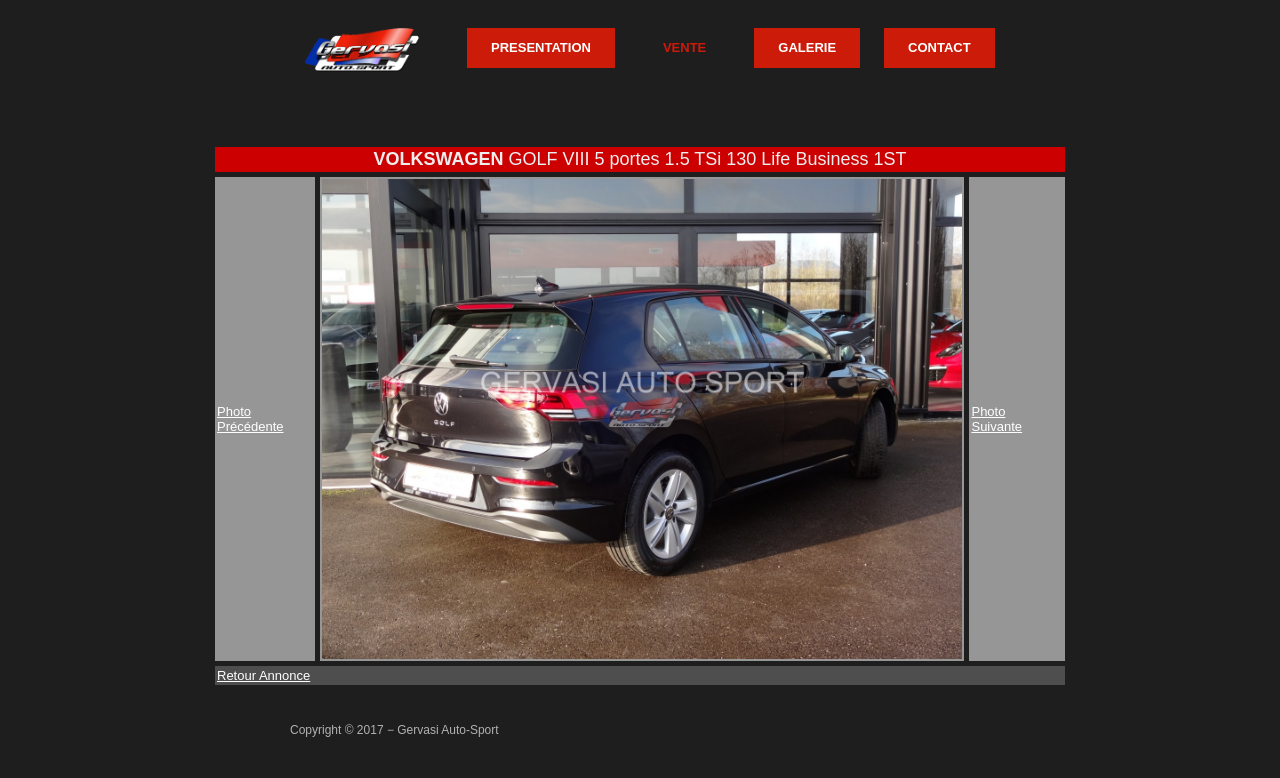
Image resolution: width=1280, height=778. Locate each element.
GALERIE (807, 47)
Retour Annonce (263, 675)
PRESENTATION (541, 47)
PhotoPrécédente (250, 419)
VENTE (684, 47)
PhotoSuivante (996, 419)
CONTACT (939, 47)
